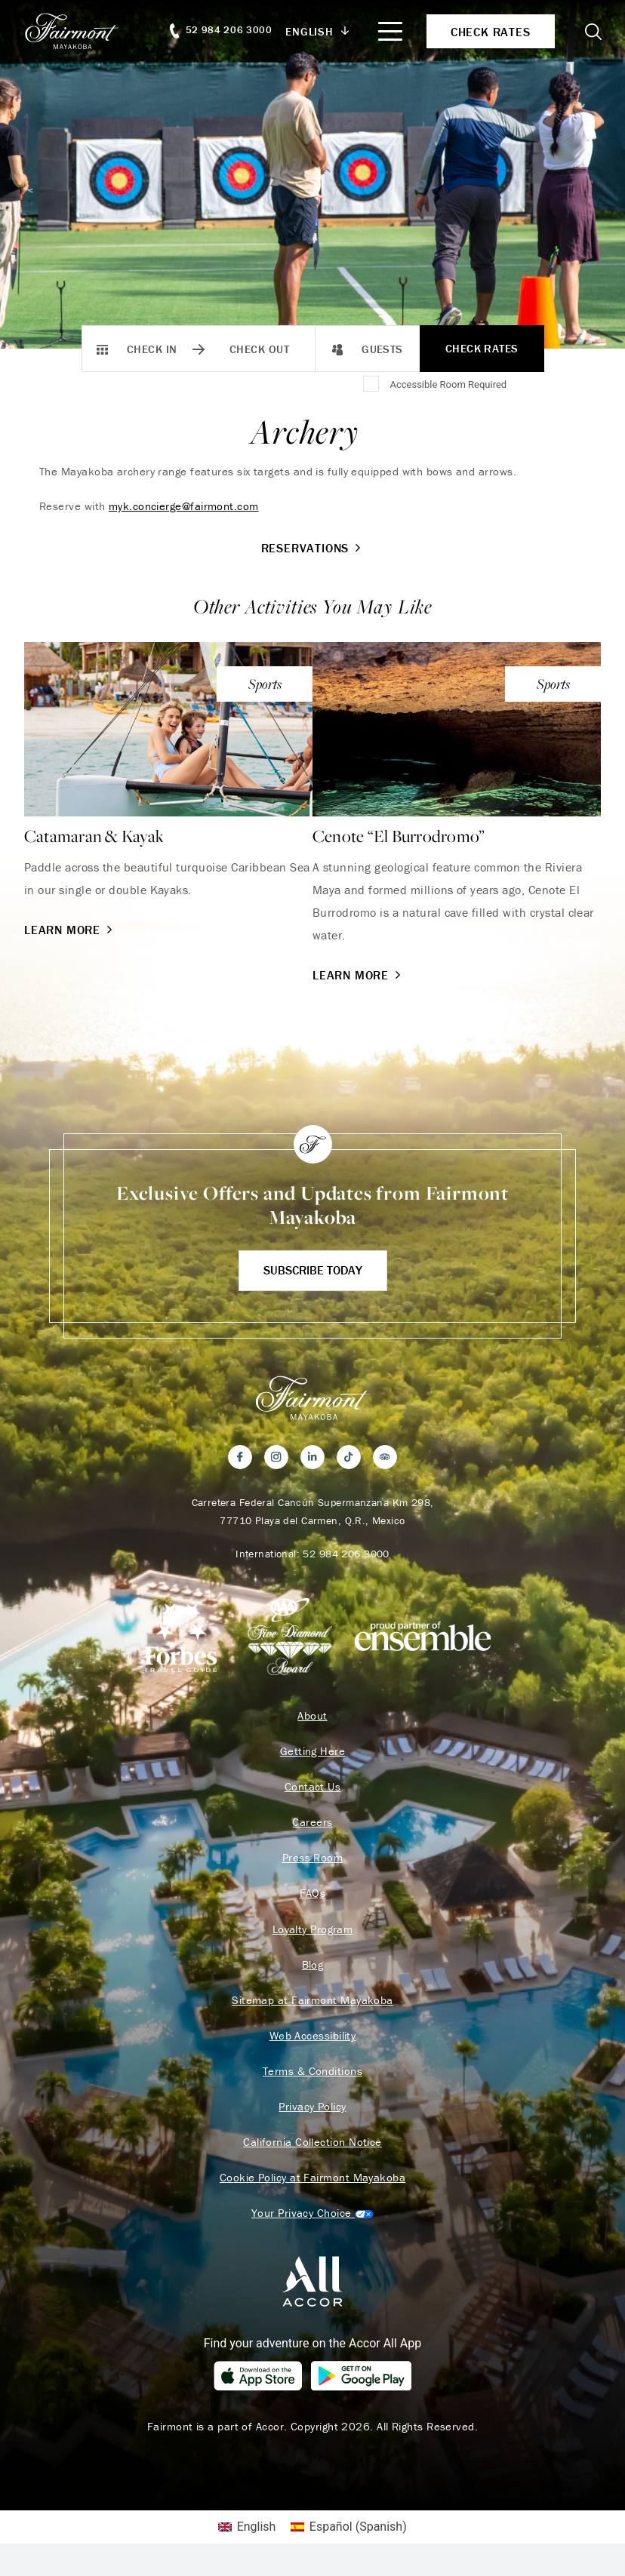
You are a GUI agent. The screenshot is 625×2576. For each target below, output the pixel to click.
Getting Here (312, 1753)
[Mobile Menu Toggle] (389, 31)
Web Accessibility (312, 2042)
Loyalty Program (312, 1934)
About (312, 1716)
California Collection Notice (312, 2151)
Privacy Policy (312, 2115)
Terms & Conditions (312, 2079)
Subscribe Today (312, 1269)
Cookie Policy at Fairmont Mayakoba (312, 2187)
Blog (313, 1970)
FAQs (313, 1897)
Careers (312, 1825)
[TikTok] (349, 1457)
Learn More (69, 929)
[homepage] (80, 31)
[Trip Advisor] (385, 1457)
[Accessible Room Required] (372, 385)
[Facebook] (240, 1457)
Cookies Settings (312, 2223)
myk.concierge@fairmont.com (184, 506)
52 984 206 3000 (346, 1553)
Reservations (313, 547)
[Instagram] (276, 1457)
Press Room (312, 1861)
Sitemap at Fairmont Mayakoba (312, 2006)
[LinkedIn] (312, 1457)
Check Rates (482, 348)
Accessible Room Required (447, 384)
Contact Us (313, 1789)
